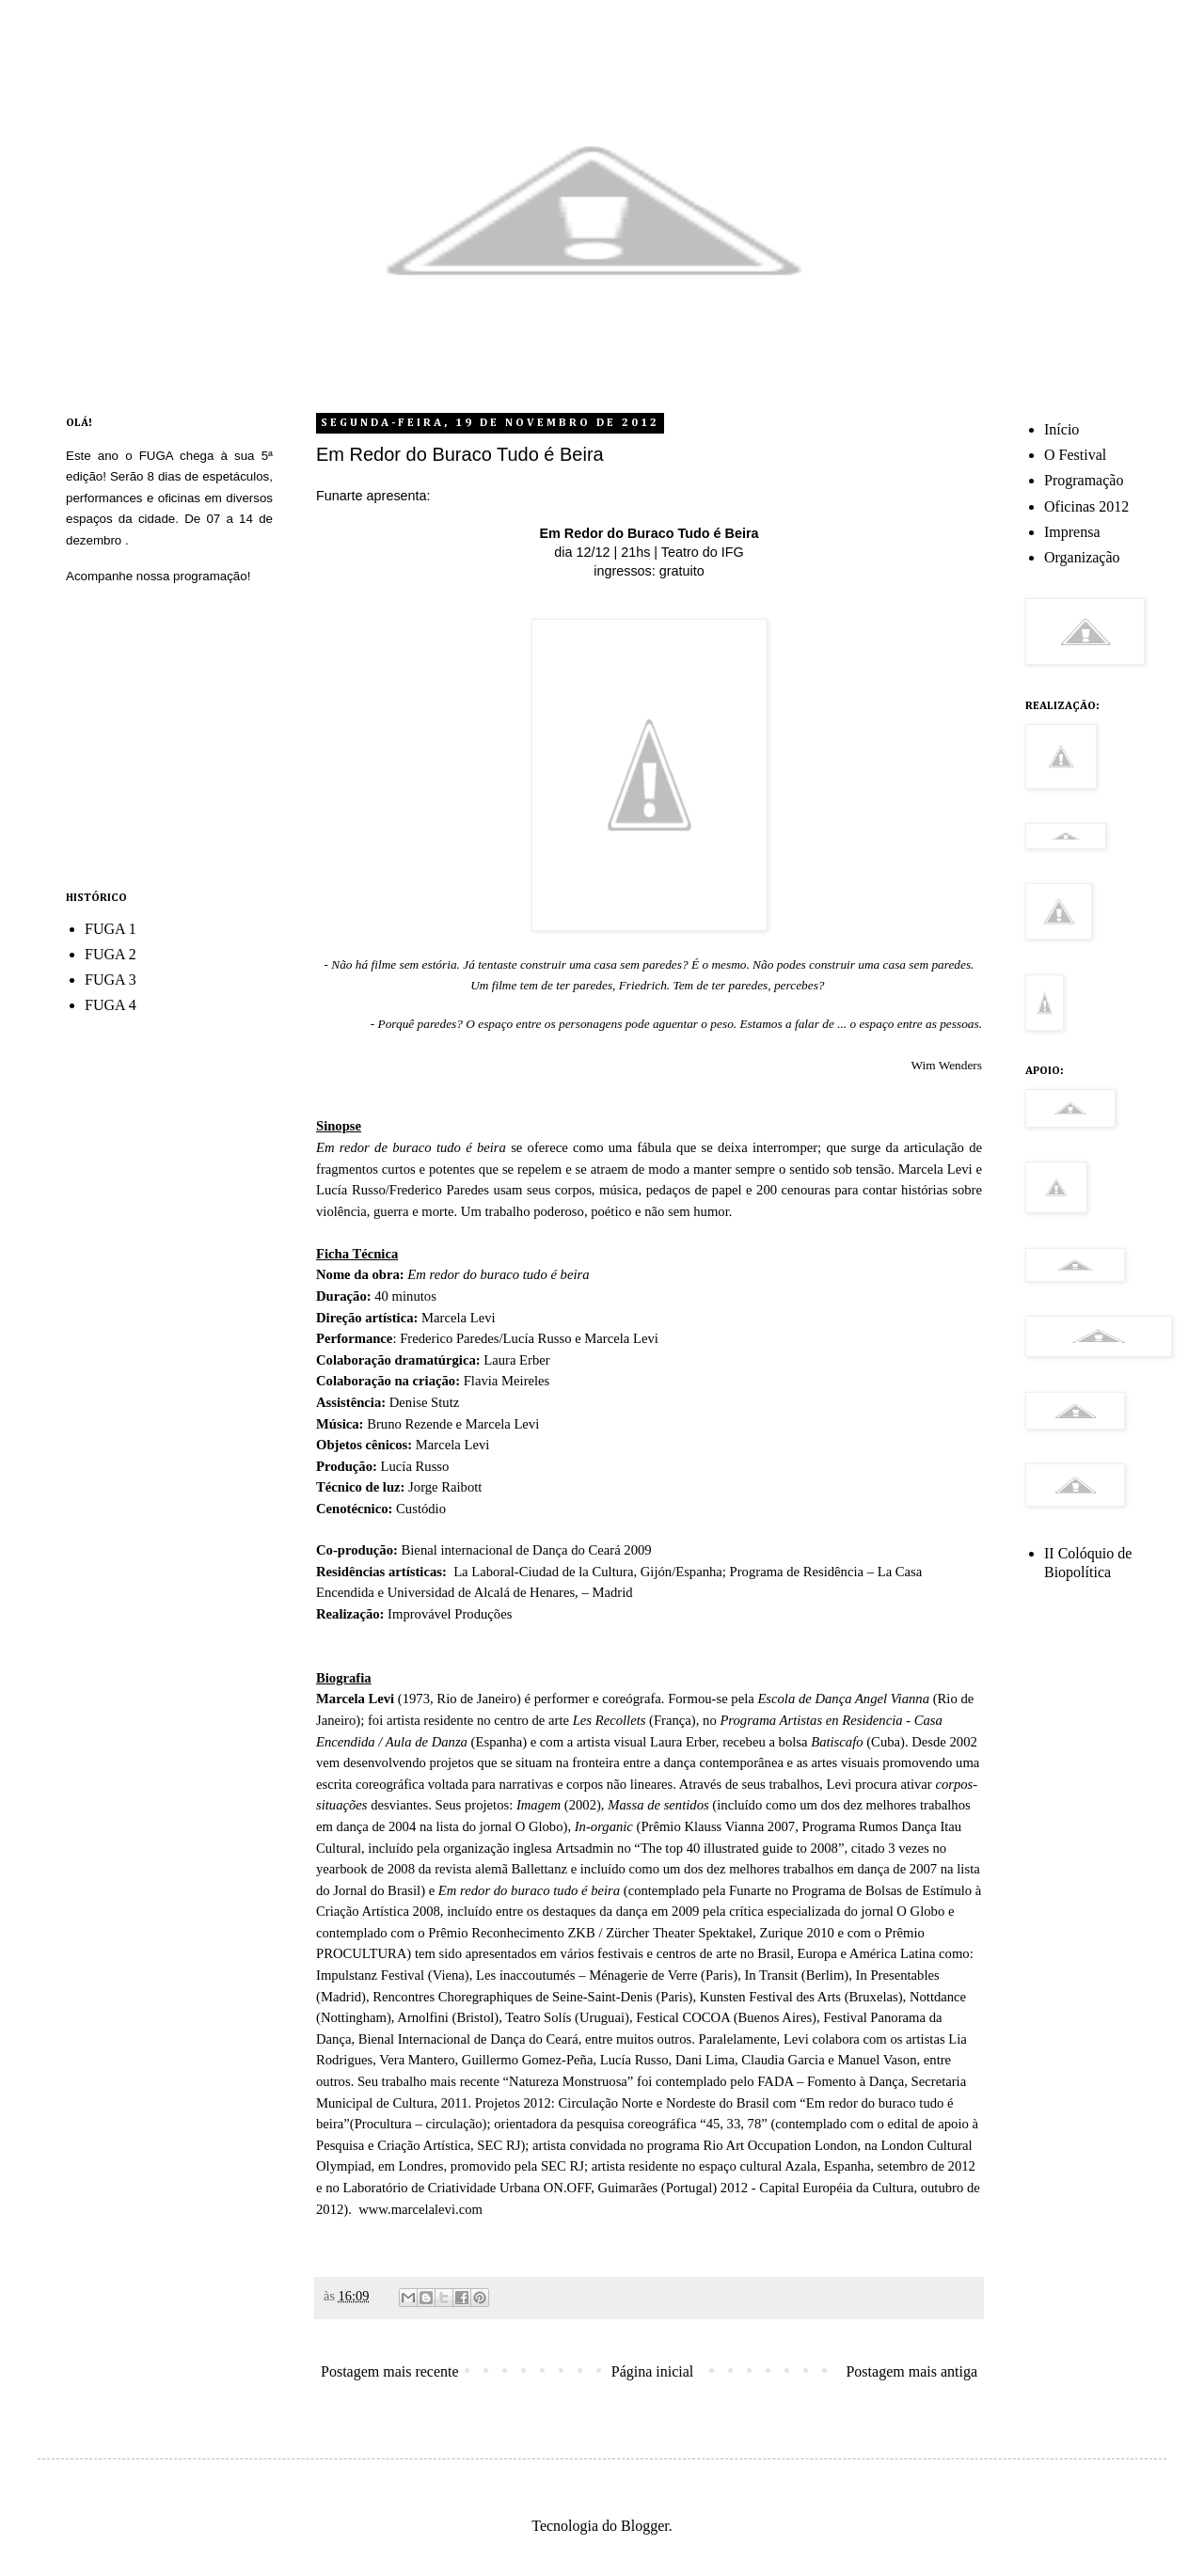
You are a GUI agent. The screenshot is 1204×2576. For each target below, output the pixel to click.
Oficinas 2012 (1086, 506)
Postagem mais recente (390, 2371)
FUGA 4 (110, 1005)
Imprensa (1072, 532)
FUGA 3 (110, 980)
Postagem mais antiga (911, 2371)
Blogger (645, 2526)
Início (1061, 429)
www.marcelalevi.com (419, 2209)
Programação (1083, 480)
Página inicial (652, 2371)
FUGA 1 (110, 929)
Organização (1082, 557)
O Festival (1075, 455)
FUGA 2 (110, 954)
